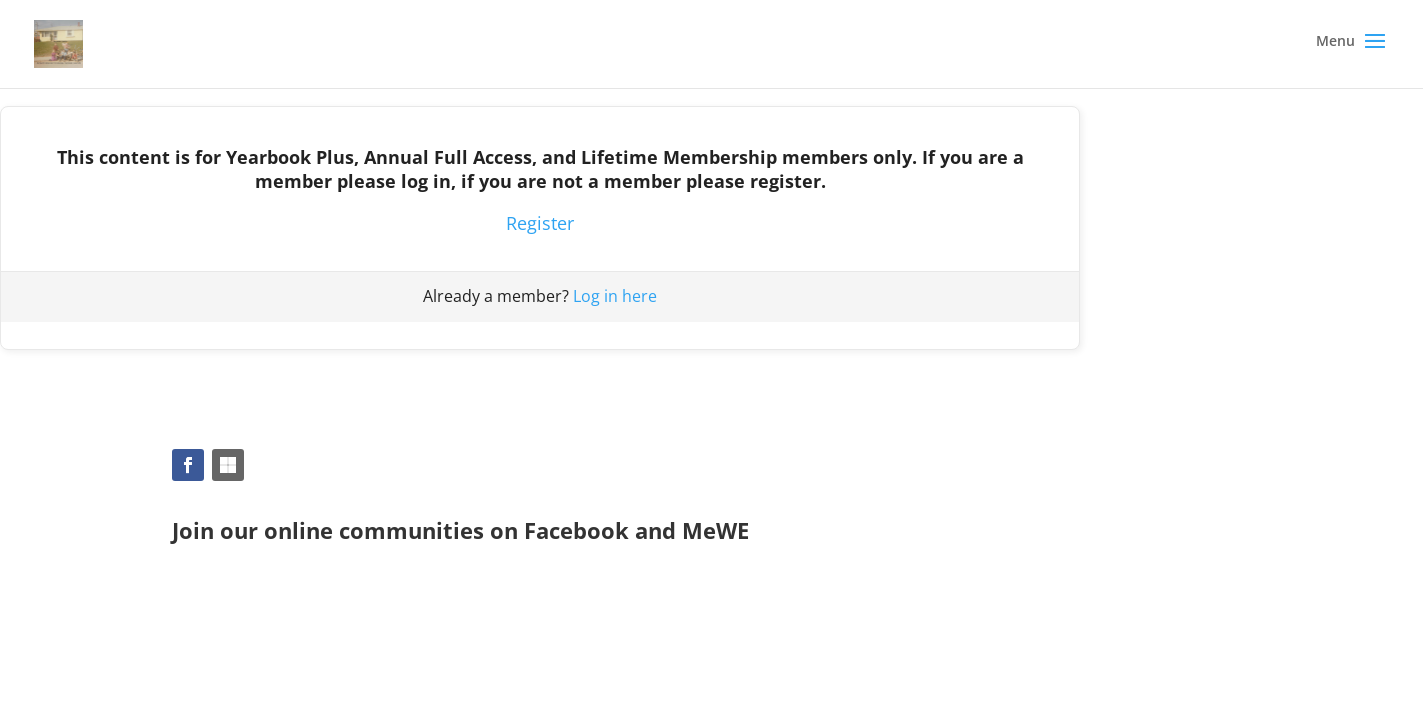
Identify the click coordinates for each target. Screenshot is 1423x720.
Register (540, 223)
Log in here (615, 296)
